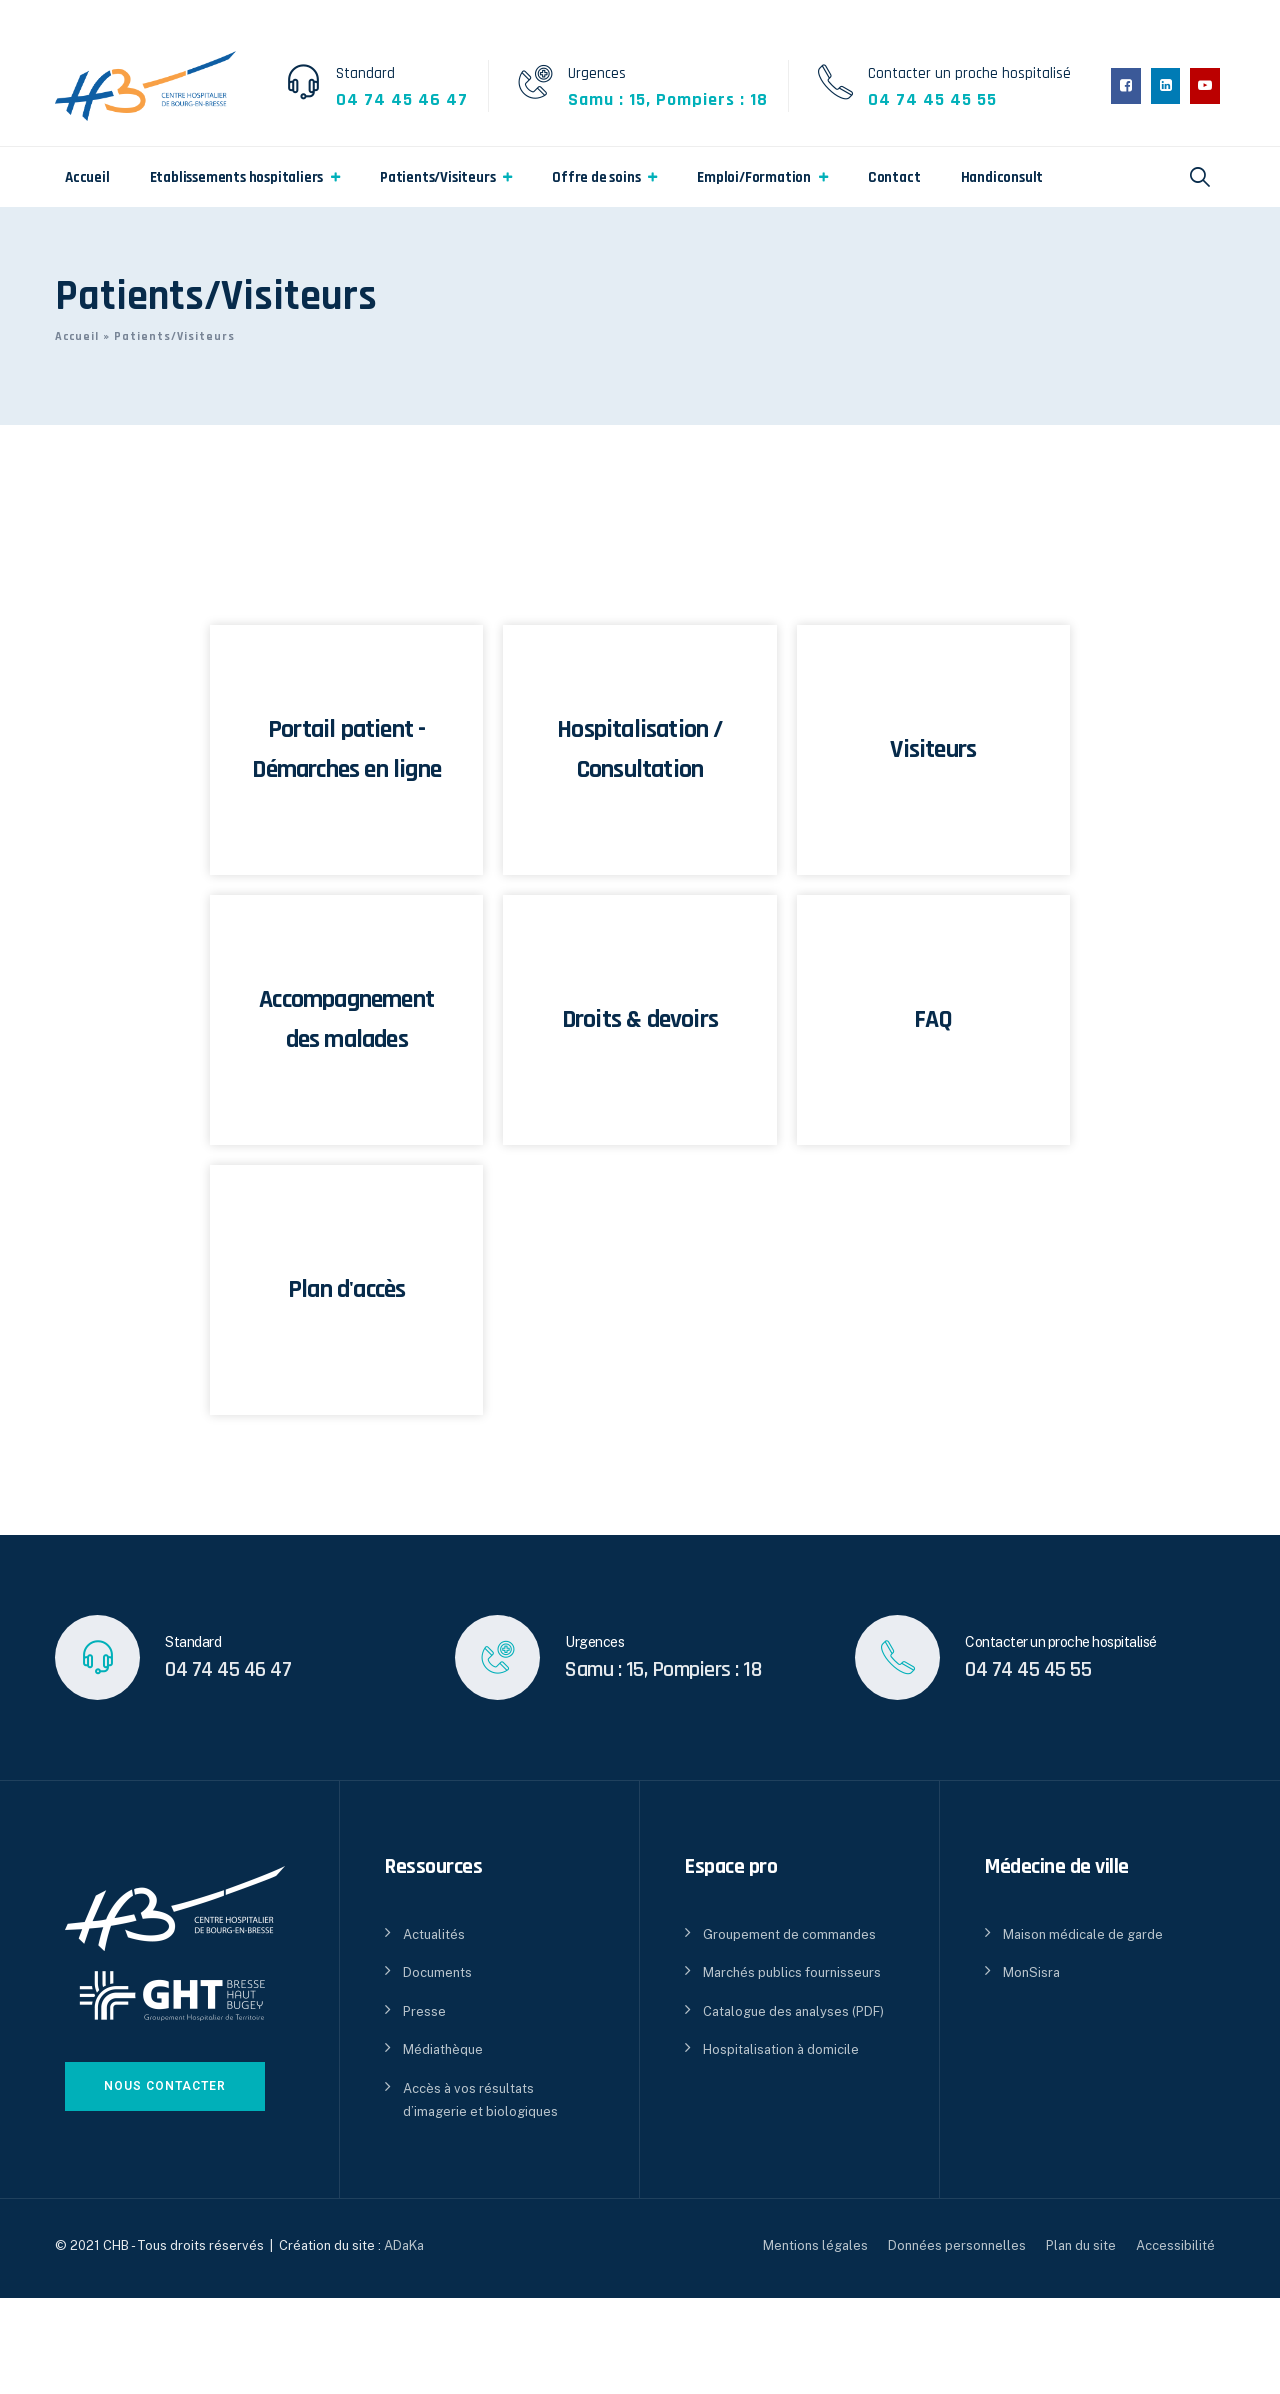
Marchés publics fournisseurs (792, 1972)
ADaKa (404, 2245)
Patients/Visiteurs (437, 177)
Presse (424, 2011)
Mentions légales (815, 2245)
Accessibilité (1175, 2245)
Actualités (434, 1934)
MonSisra (1031, 1972)
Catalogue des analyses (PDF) (793, 2011)
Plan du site (1081, 2245)
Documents (437, 1972)
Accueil (87, 177)
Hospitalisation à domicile (781, 2049)
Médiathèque (443, 2049)
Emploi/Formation (754, 177)
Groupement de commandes (789, 1934)
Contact (894, 177)
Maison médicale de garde (1083, 1934)
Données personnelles (957, 2245)
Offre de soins (596, 177)
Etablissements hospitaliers (237, 177)
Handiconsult (1002, 177)
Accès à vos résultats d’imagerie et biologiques (480, 2100)
